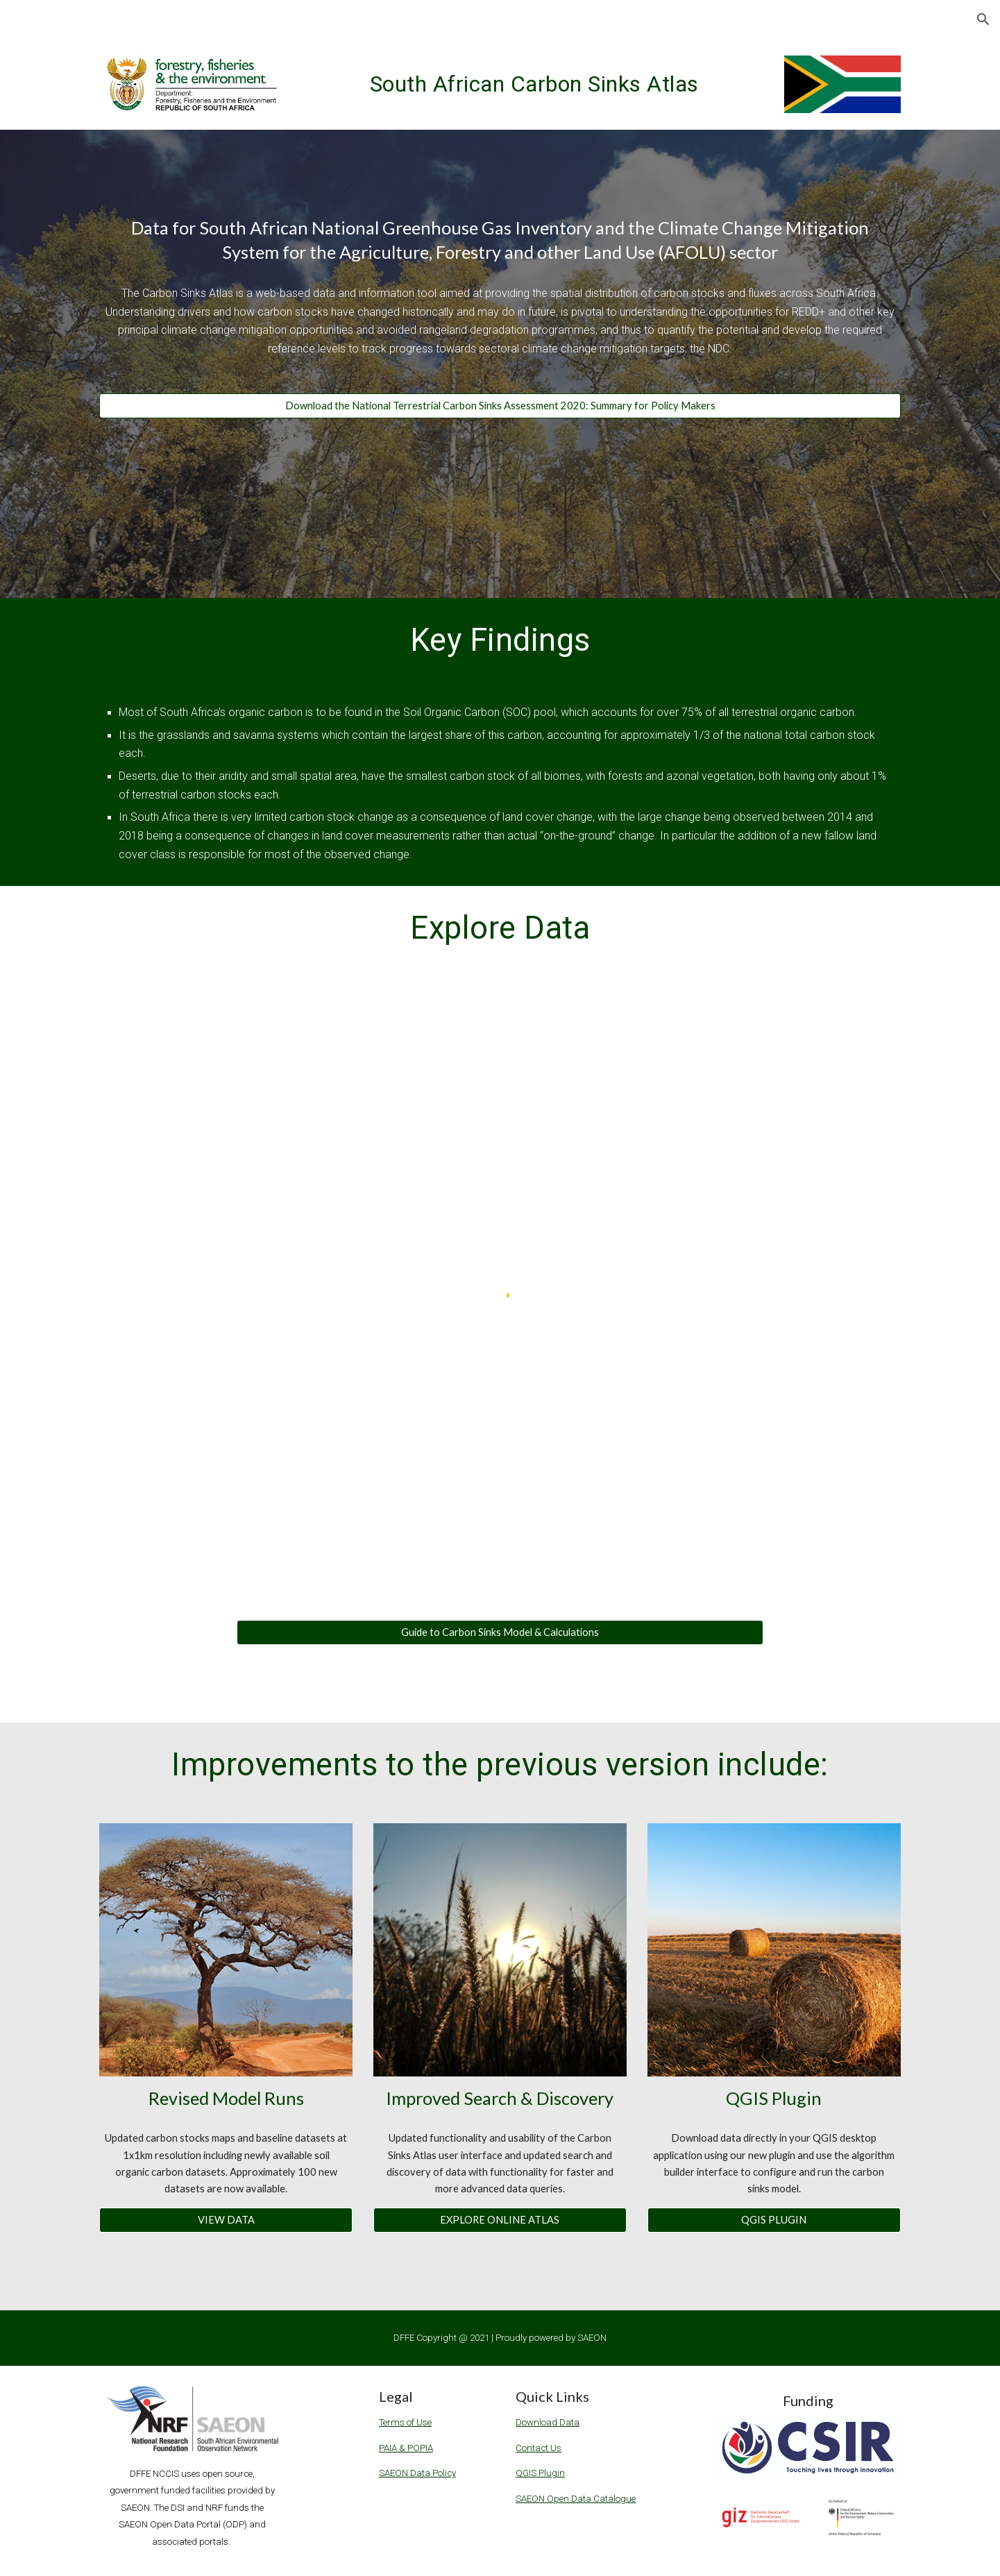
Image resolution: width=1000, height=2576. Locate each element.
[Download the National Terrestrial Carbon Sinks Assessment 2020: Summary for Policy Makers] (499, 406)
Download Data (547, 2422)
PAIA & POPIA (406, 2448)
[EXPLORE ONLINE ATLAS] (500, 2220)
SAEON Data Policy (417, 2473)
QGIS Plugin (540, 2473)
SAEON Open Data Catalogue (576, 2498)
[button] (983, 19)
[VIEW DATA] (226, 2220)
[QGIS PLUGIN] (774, 2220)
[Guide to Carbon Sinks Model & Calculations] (500, 1632)
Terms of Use (405, 2422)
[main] (534, 80)
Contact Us (538, 2448)
